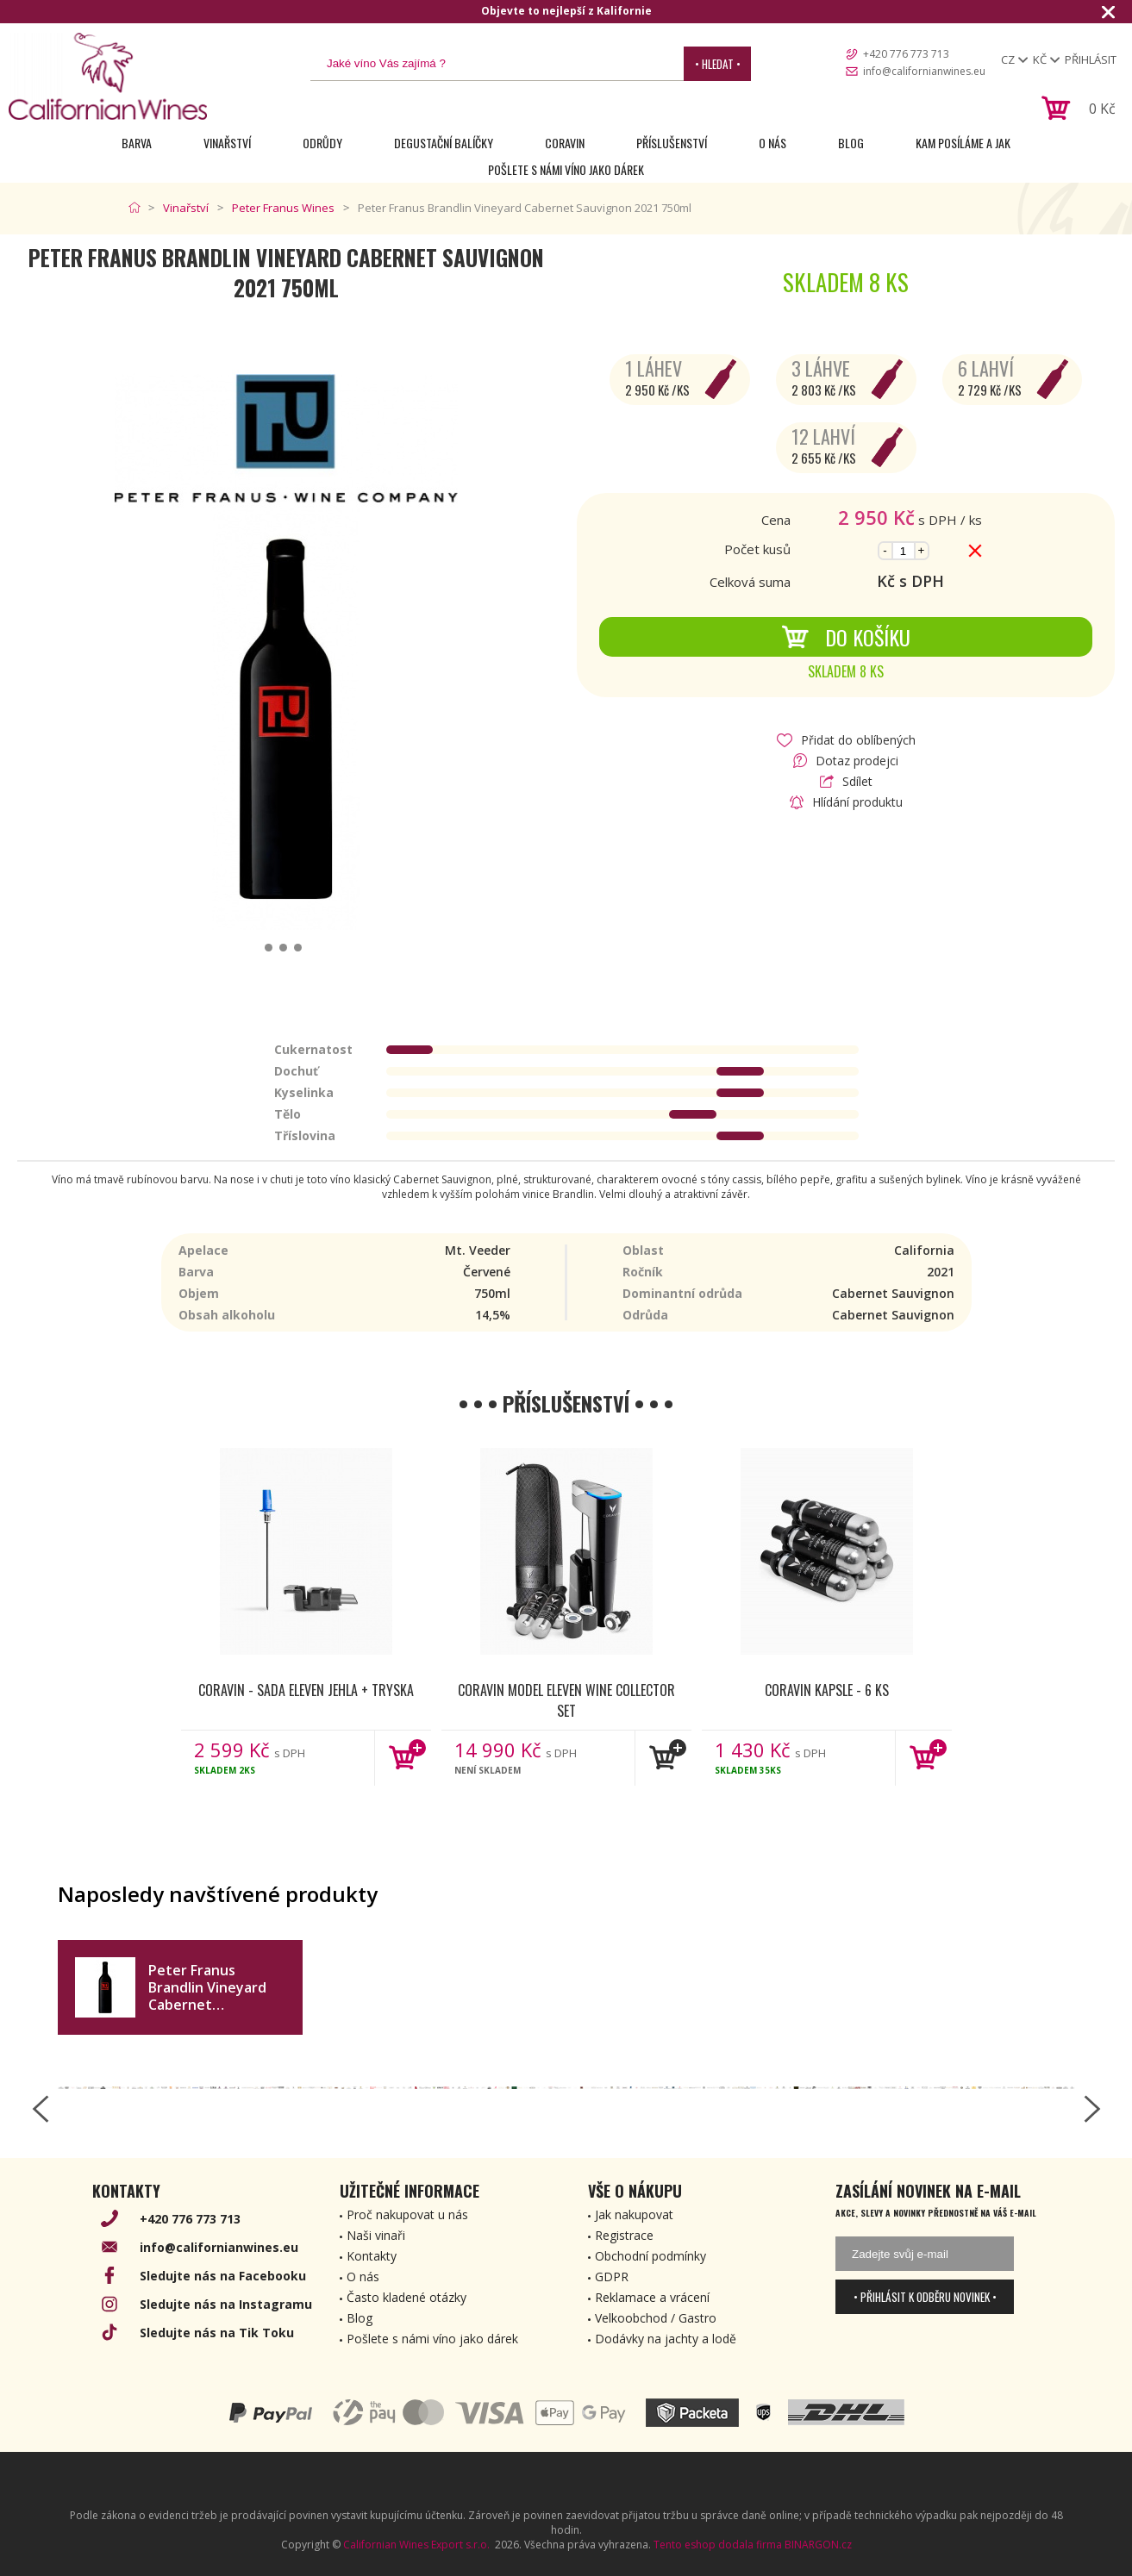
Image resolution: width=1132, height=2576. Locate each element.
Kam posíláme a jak (963, 143)
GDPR (612, 2276)
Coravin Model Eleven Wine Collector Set (566, 1699)
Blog (851, 143)
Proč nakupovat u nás (407, 2214)
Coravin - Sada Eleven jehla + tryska (306, 1690)
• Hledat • (718, 63)
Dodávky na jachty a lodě (665, 2338)
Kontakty (372, 2256)
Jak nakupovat (634, 2214)
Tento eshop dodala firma (718, 2544)
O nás (772, 143)
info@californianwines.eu (924, 71)
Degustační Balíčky (443, 143)
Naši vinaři (376, 2235)
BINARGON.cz (818, 2544)
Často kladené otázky (406, 2297)
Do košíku (845, 636)
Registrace (624, 2235)
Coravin (565, 143)
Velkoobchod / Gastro (655, 2318)
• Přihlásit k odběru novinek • (925, 2296)
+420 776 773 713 (906, 54)
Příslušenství (671, 143)
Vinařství (227, 143)
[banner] (108, 76)
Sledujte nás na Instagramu (226, 2304)
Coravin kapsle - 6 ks (827, 1690)
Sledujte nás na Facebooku (223, 2275)
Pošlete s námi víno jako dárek (566, 169)
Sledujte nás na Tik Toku (217, 2332)
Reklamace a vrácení (652, 2297)
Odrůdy (322, 143)
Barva (137, 143)
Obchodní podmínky (650, 2256)
